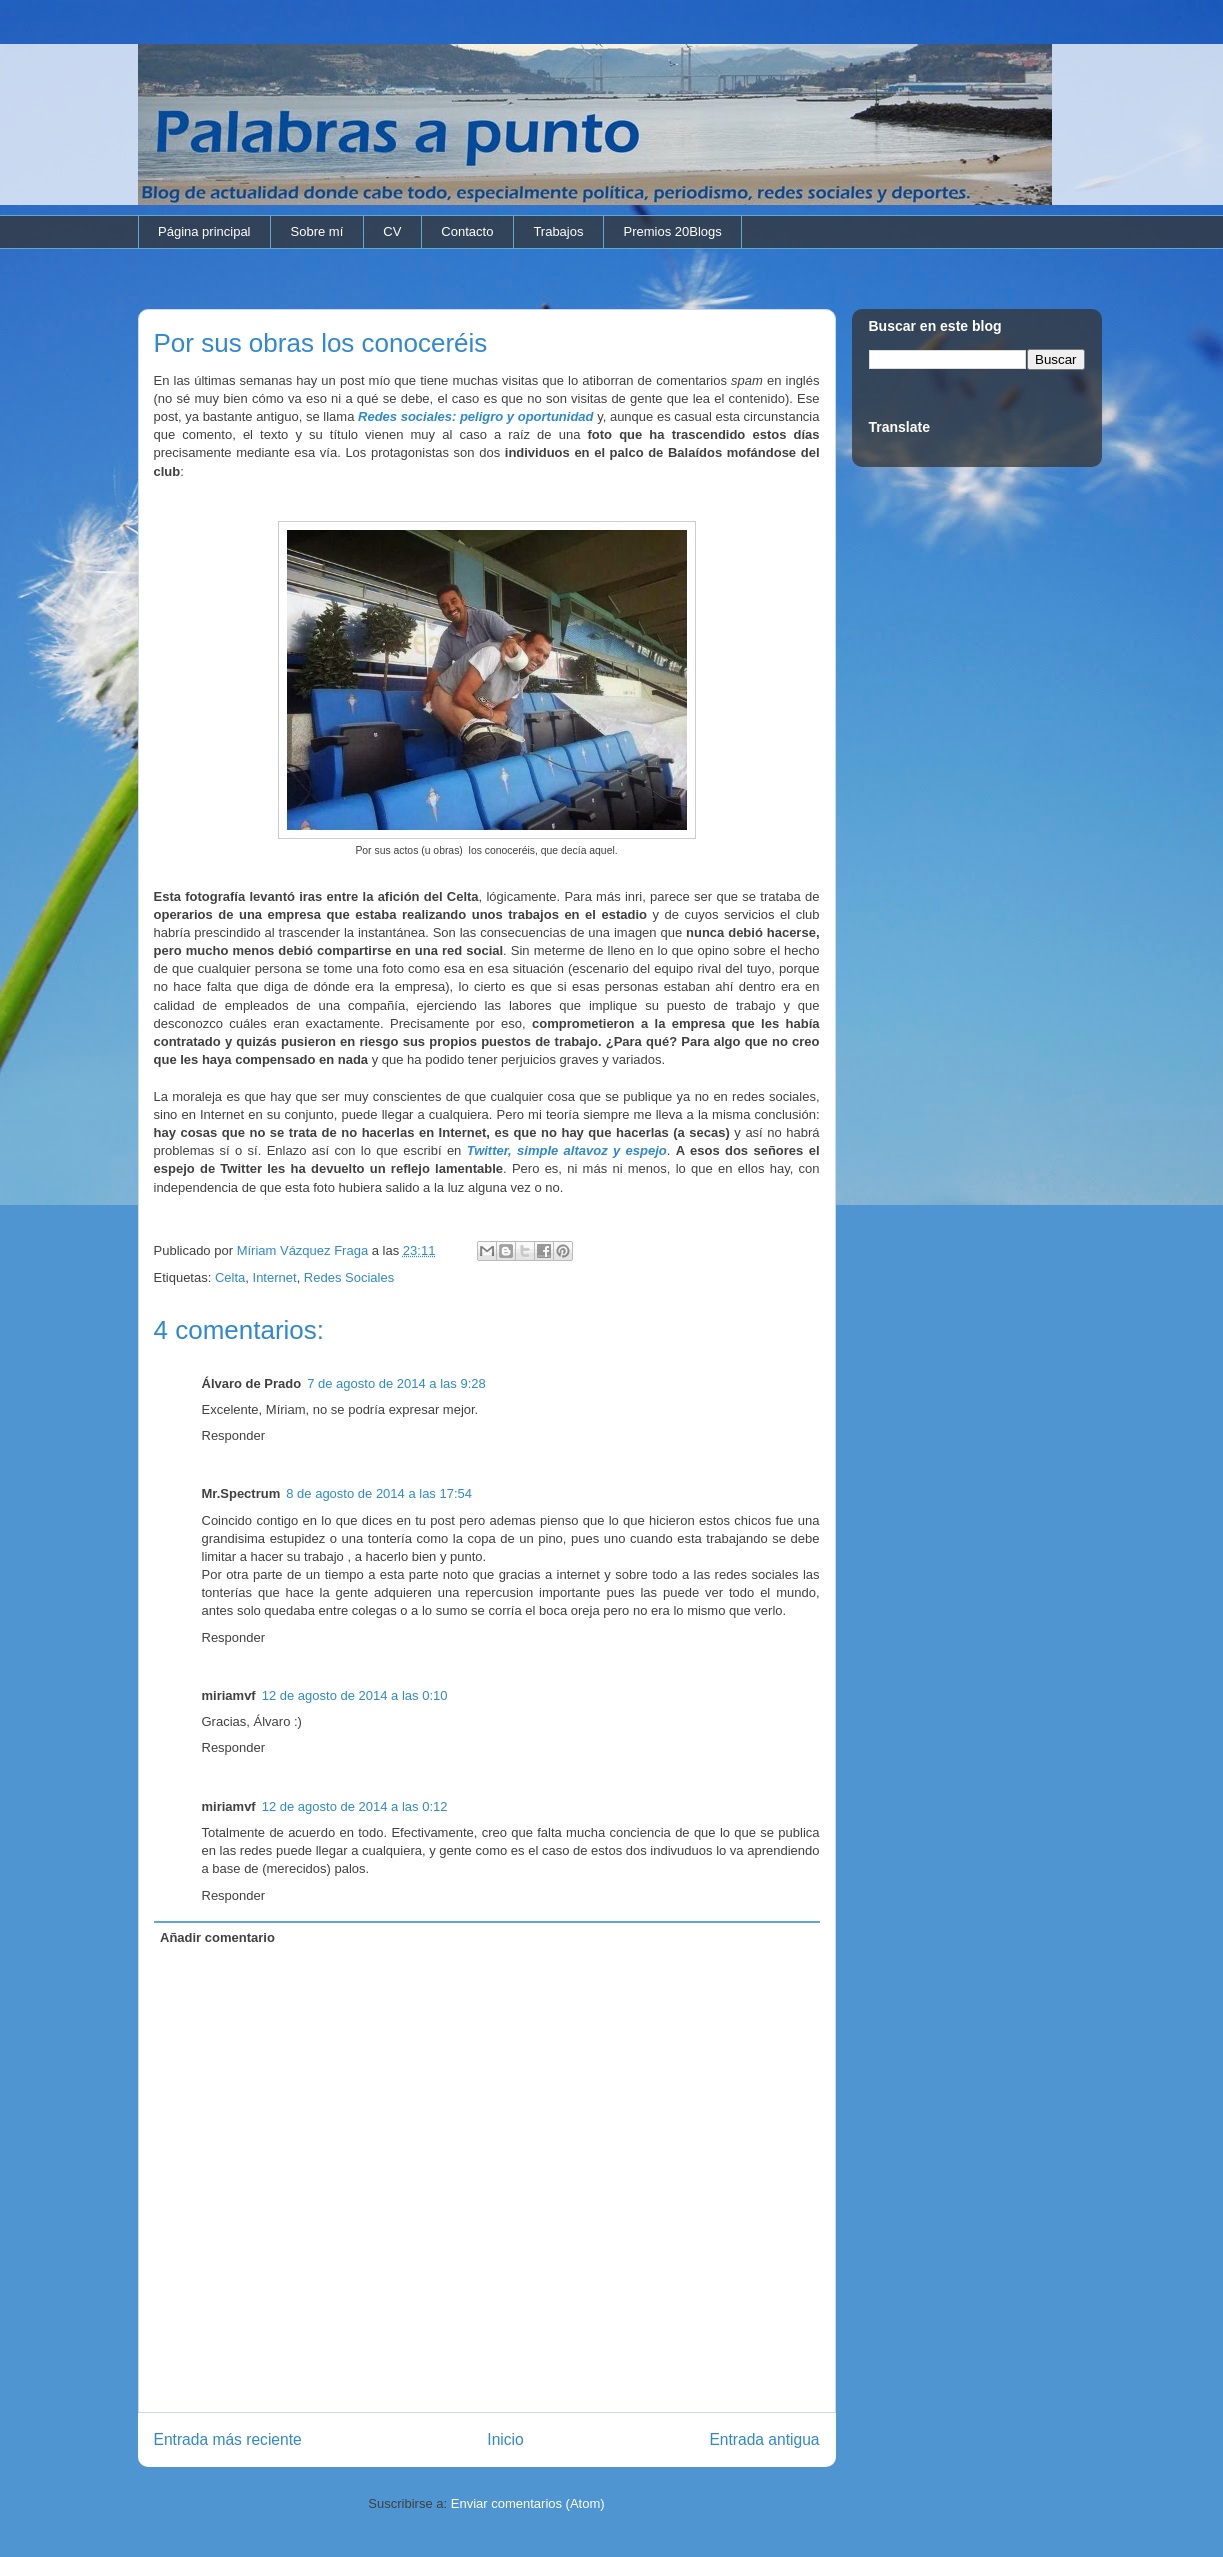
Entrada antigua (764, 2439)
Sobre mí (317, 231)
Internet (275, 1277)
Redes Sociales (349, 1277)
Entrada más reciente (228, 2439)
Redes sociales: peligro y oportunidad (476, 416)
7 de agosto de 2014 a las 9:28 (396, 1383)
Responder (234, 1435)
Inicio (505, 2439)
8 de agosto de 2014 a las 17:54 (379, 1493)
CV (392, 231)
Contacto (467, 231)
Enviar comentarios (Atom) (528, 2503)
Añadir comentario (217, 1937)
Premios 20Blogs (672, 231)
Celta (230, 1277)
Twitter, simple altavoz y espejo (567, 1150)
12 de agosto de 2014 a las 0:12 (355, 1806)
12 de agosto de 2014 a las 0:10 (355, 1695)
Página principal (204, 231)
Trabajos (558, 231)
